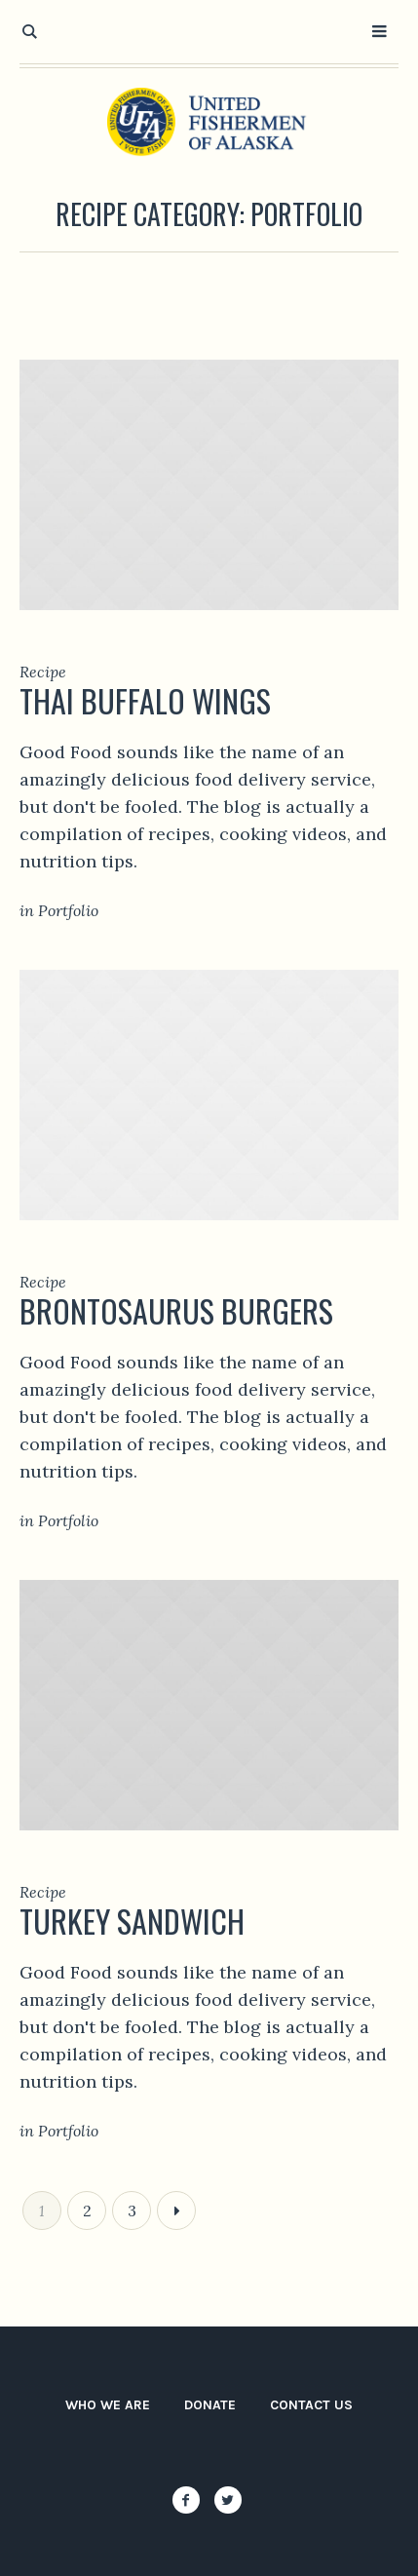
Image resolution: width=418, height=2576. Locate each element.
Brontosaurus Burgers (176, 1310)
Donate (210, 2405)
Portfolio (68, 910)
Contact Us (311, 2405)
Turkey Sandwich (132, 1920)
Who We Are (107, 2405)
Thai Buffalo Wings (145, 700)
